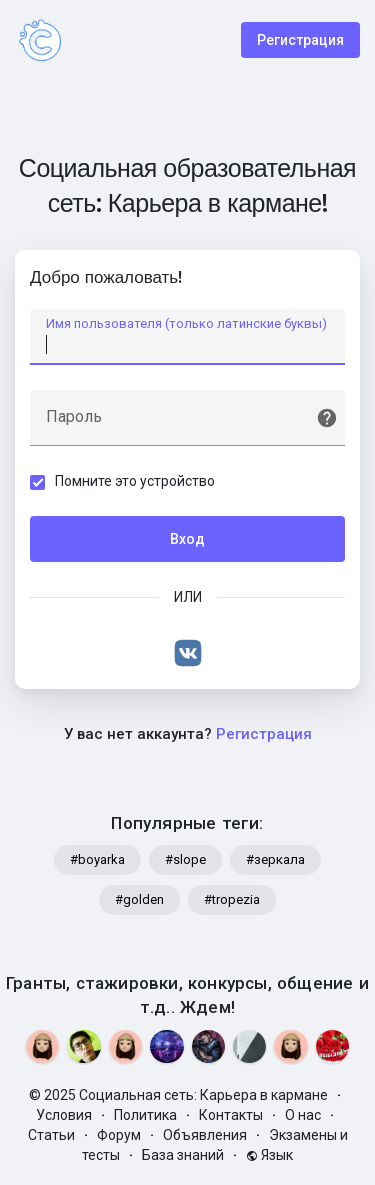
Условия (64, 1115)
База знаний (183, 1155)
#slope (185, 859)
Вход (187, 539)
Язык (269, 1155)
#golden (139, 899)
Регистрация (300, 40)
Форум (119, 1135)
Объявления (205, 1135)
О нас (303, 1115)
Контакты (231, 1115)
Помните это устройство (135, 481)
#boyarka (97, 859)
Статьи (51, 1135)
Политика (145, 1115)
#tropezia (232, 899)
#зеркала (275, 859)
